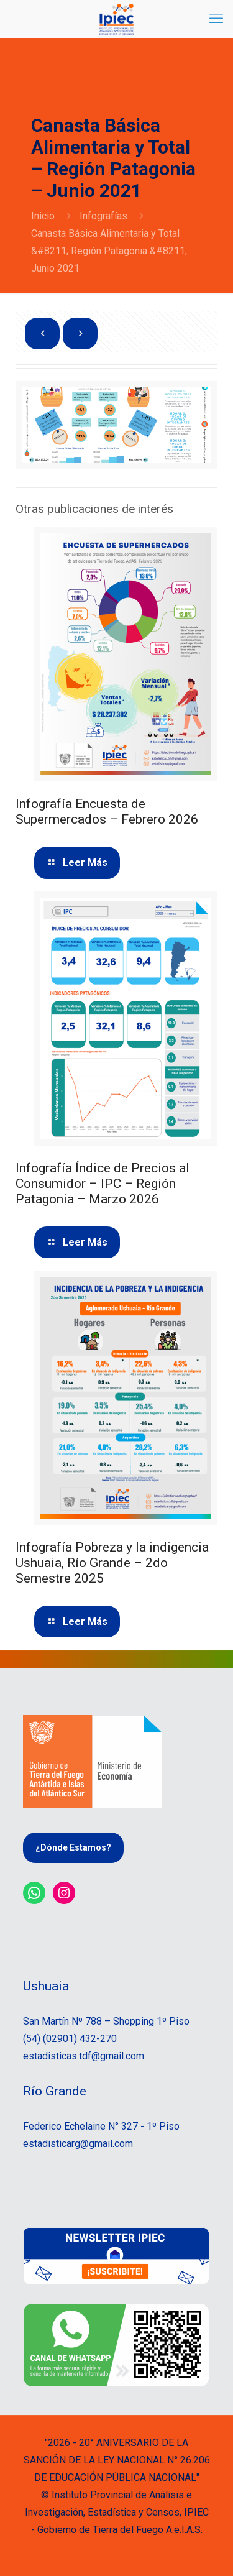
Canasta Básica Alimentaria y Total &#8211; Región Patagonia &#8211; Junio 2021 (109, 251)
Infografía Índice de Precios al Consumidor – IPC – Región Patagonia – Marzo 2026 (103, 1184)
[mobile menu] (216, 18)
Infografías (103, 216)
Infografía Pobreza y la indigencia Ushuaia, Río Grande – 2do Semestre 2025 (112, 1563)
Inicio (43, 216)
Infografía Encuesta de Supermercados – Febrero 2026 (107, 811)
